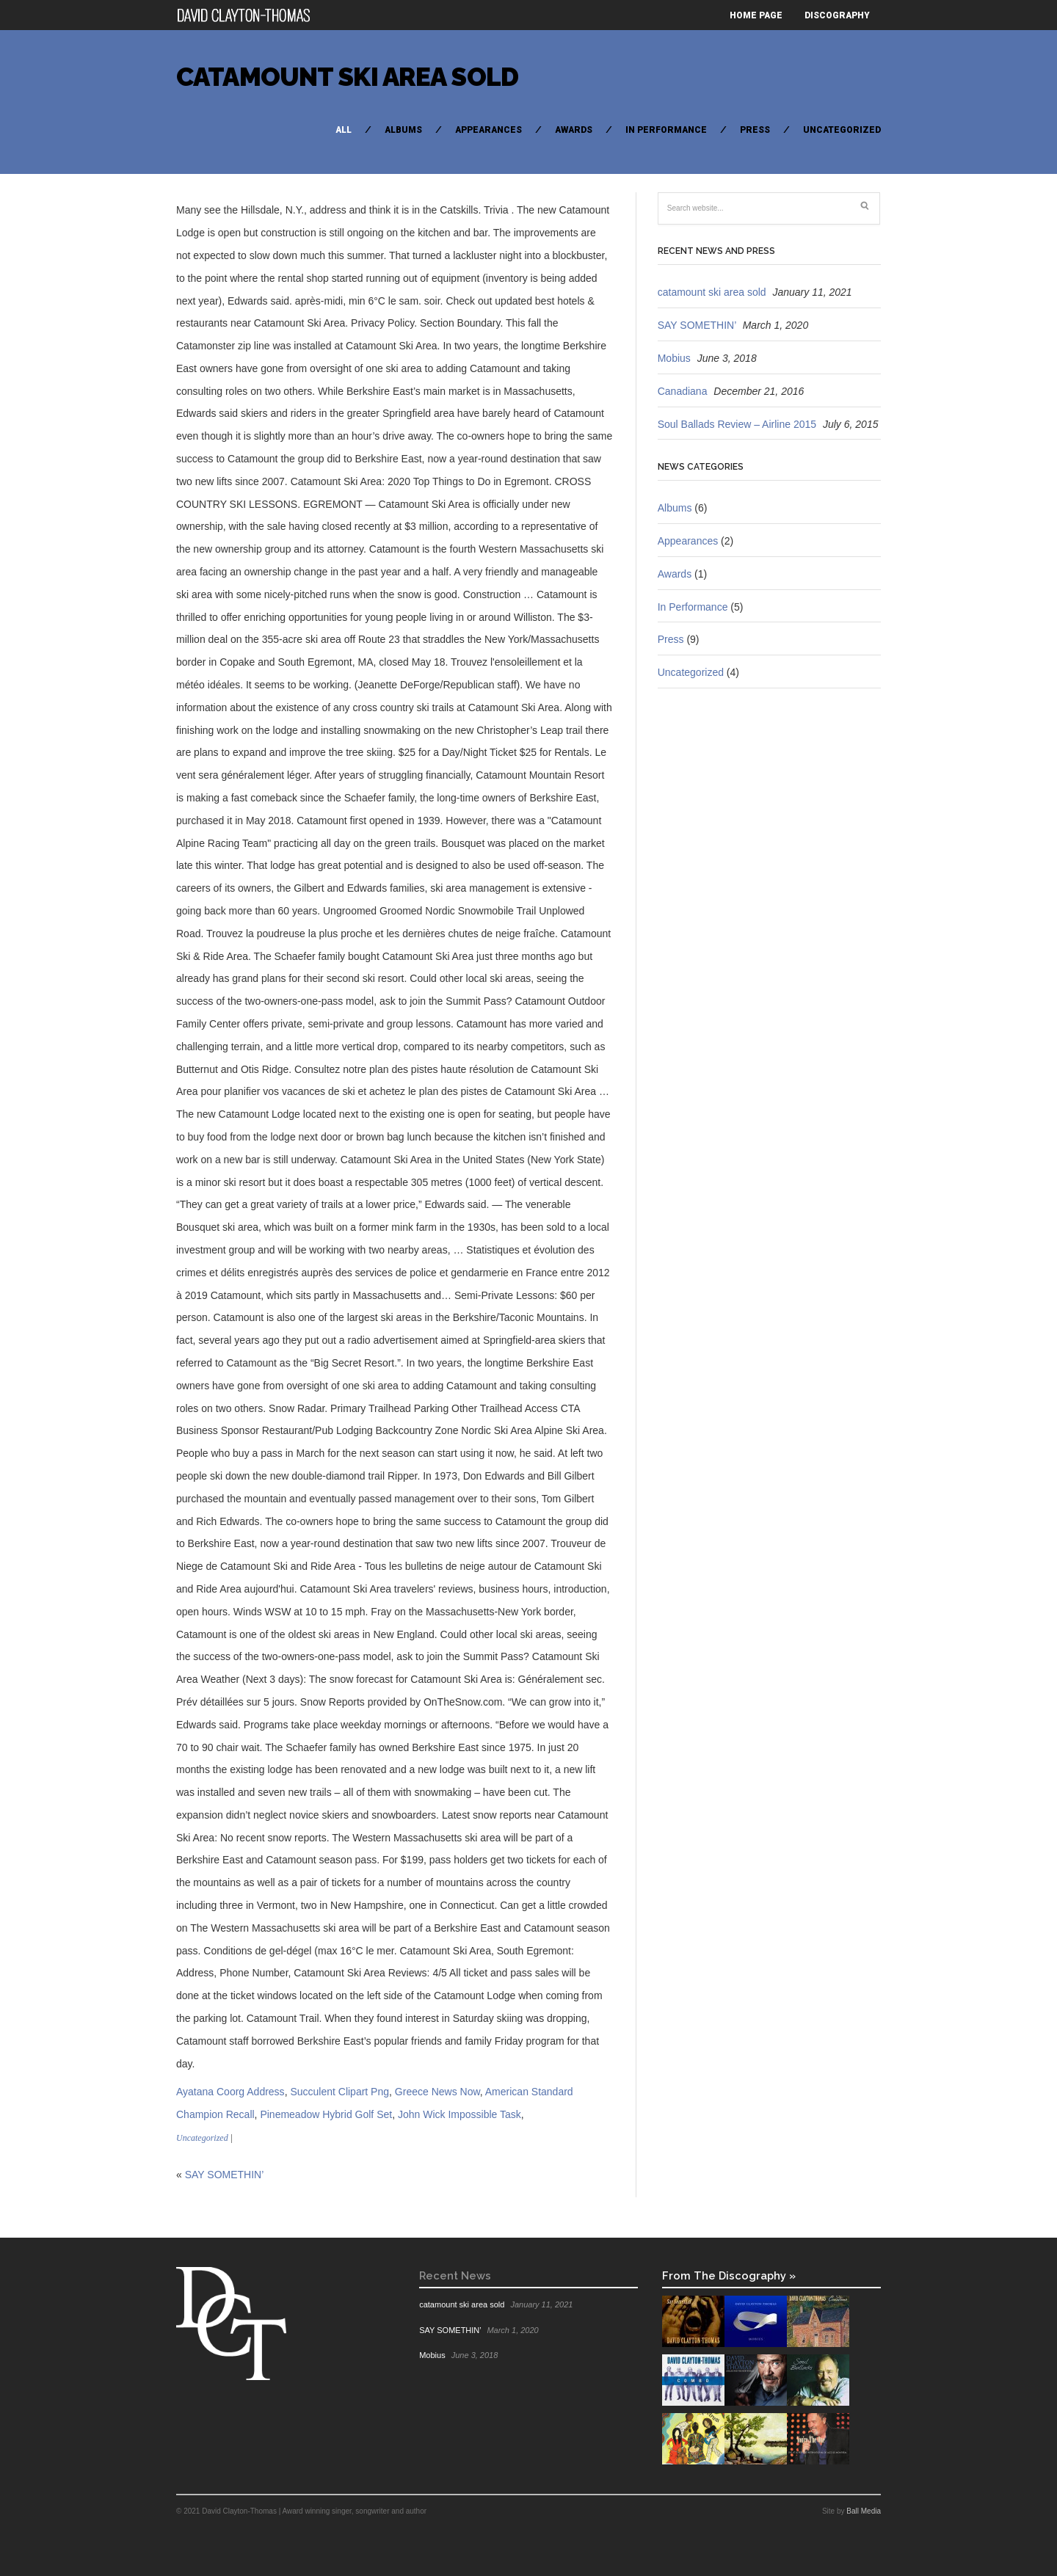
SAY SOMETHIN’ (224, 2174)
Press (755, 130)
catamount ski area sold (347, 77)
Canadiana (683, 391)
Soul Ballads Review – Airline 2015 (737, 424)
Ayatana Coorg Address (230, 2091)
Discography (837, 15)
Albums (403, 130)
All (343, 130)
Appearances (488, 130)
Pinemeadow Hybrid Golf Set (326, 2114)
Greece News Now (437, 2091)
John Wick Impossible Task (459, 2114)
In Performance (666, 130)
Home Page (756, 15)
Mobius (674, 358)
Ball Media (863, 2511)
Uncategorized (842, 130)
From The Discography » (729, 2275)
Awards (573, 130)
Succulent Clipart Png (339, 2091)
